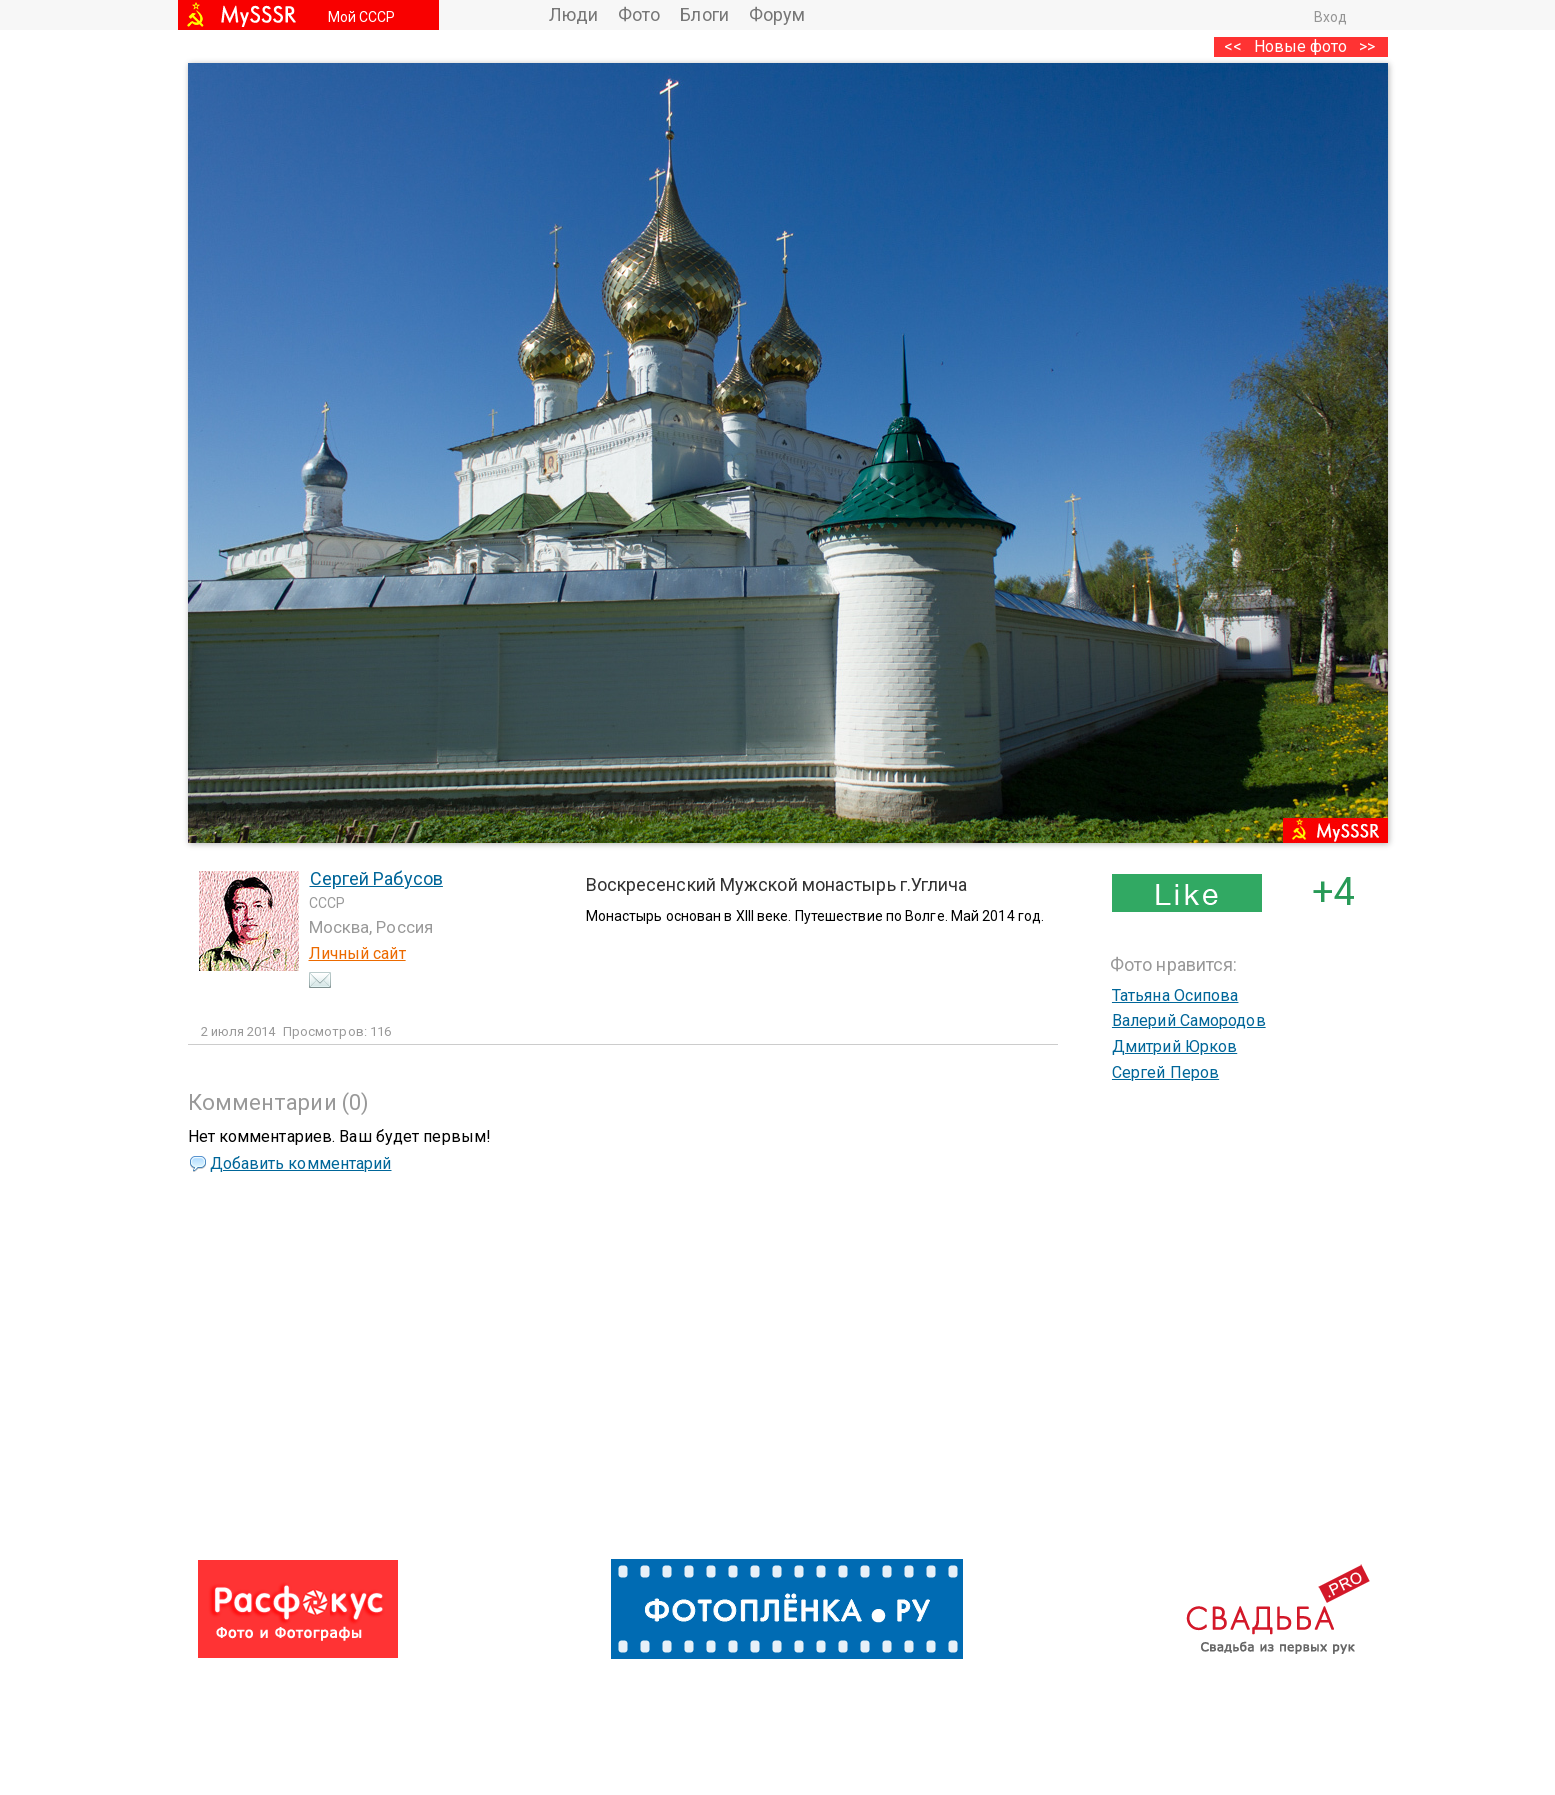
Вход (1330, 17)
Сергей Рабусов (376, 878)
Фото (639, 14)
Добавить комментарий (301, 1163)
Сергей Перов (1165, 1072)
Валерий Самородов (1189, 1020)
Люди (573, 14)
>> (1367, 46)
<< (1233, 46)
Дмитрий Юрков (1174, 1046)
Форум (777, 14)
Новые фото (1301, 46)
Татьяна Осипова (1175, 995)
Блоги (704, 14)
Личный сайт (357, 953)
